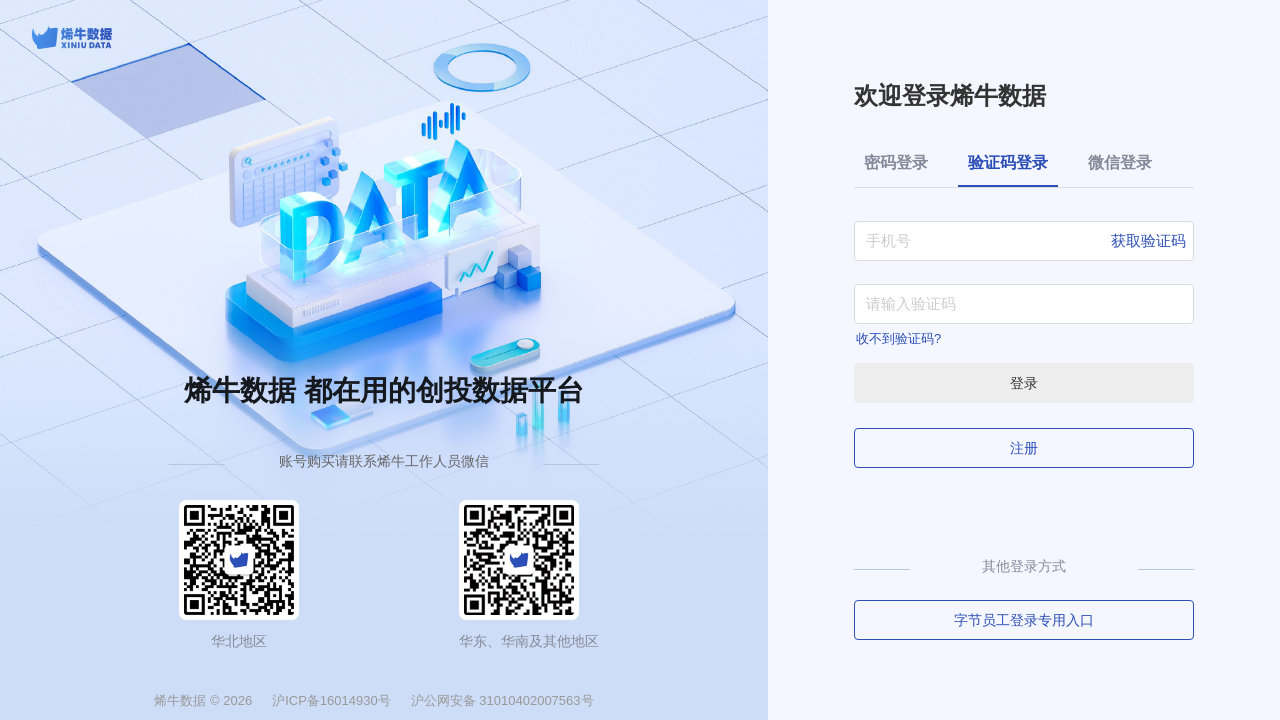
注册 (1024, 448)
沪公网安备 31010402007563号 (502, 700)
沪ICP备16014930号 (331, 700)
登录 (1024, 383)
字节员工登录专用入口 (1024, 620)
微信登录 (1120, 162)
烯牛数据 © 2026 (203, 700)
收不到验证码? (898, 338)
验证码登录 (1008, 162)
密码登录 (896, 162)
